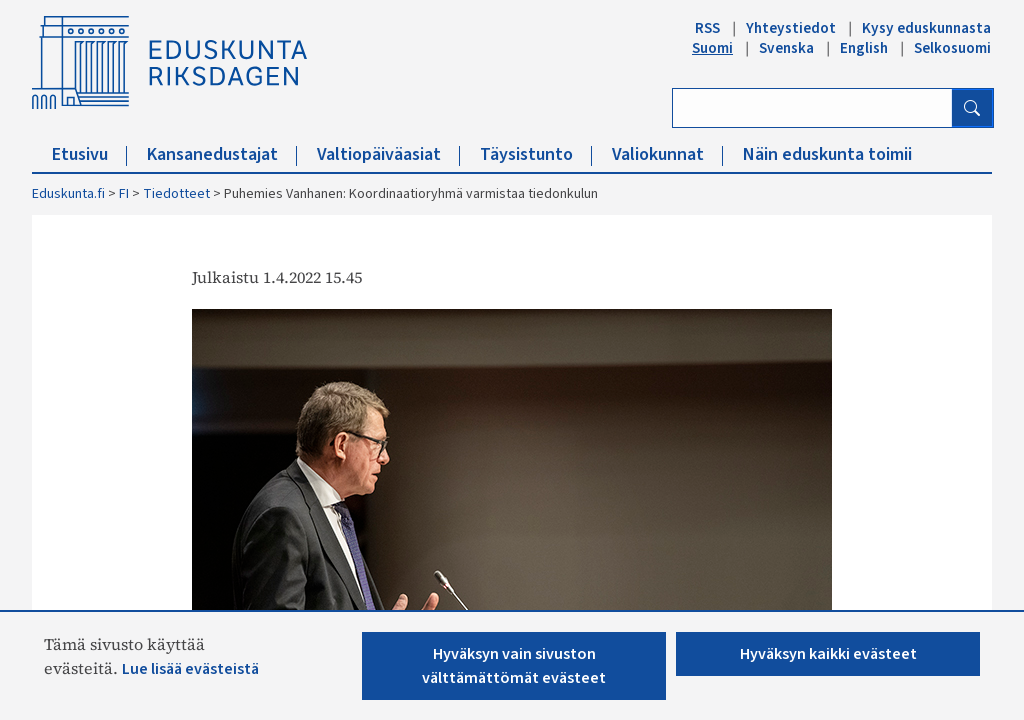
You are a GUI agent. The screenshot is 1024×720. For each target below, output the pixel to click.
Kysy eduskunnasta (926, 28)
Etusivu (89, 154)
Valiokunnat (667, 154)
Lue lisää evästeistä (190, 669)
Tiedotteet (176, 194)
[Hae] (972, 108)
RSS (707, 28)
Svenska (786, 48)
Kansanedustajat (222, 154)
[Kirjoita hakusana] (812, 108)
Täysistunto (536, 154)
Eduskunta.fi (68, 194)
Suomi (712, 48)
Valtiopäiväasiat (388, 154)
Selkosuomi (952, 48)
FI (124, 194)
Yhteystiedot (791, 28)
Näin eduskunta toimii (827, 154)
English (864, 48)
